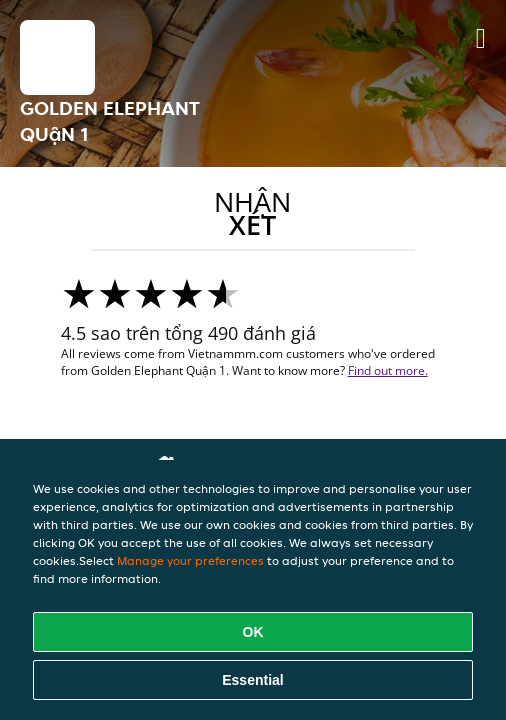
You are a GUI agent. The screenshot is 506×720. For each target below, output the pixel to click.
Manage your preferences (190, 560)
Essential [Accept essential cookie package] (252, 680)
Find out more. (388, 370)
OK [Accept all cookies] (253, 632)
